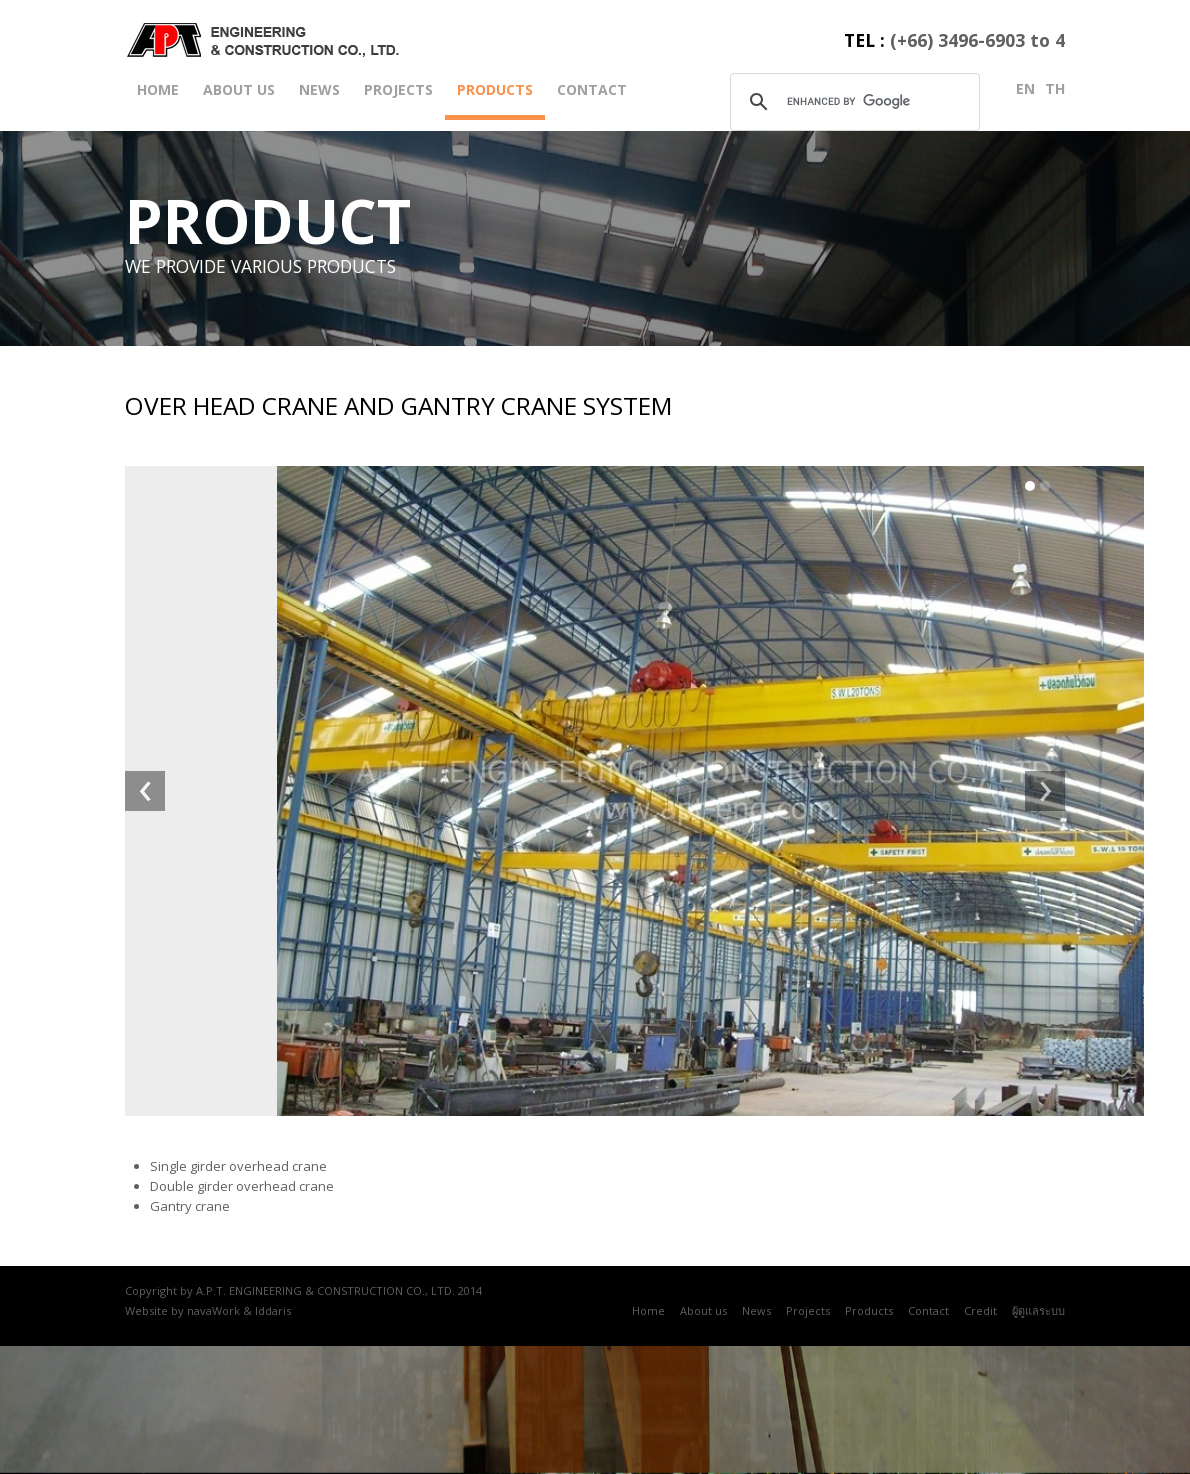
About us (239, 89)
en (1025, 88)
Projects (398, 89)
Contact (592, 89)
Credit (980, 1310)
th (1055, 88)
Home (158, 89)
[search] (852, 101)
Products (495, 89)
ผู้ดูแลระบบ (1038, 1310)
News (319, 89)
